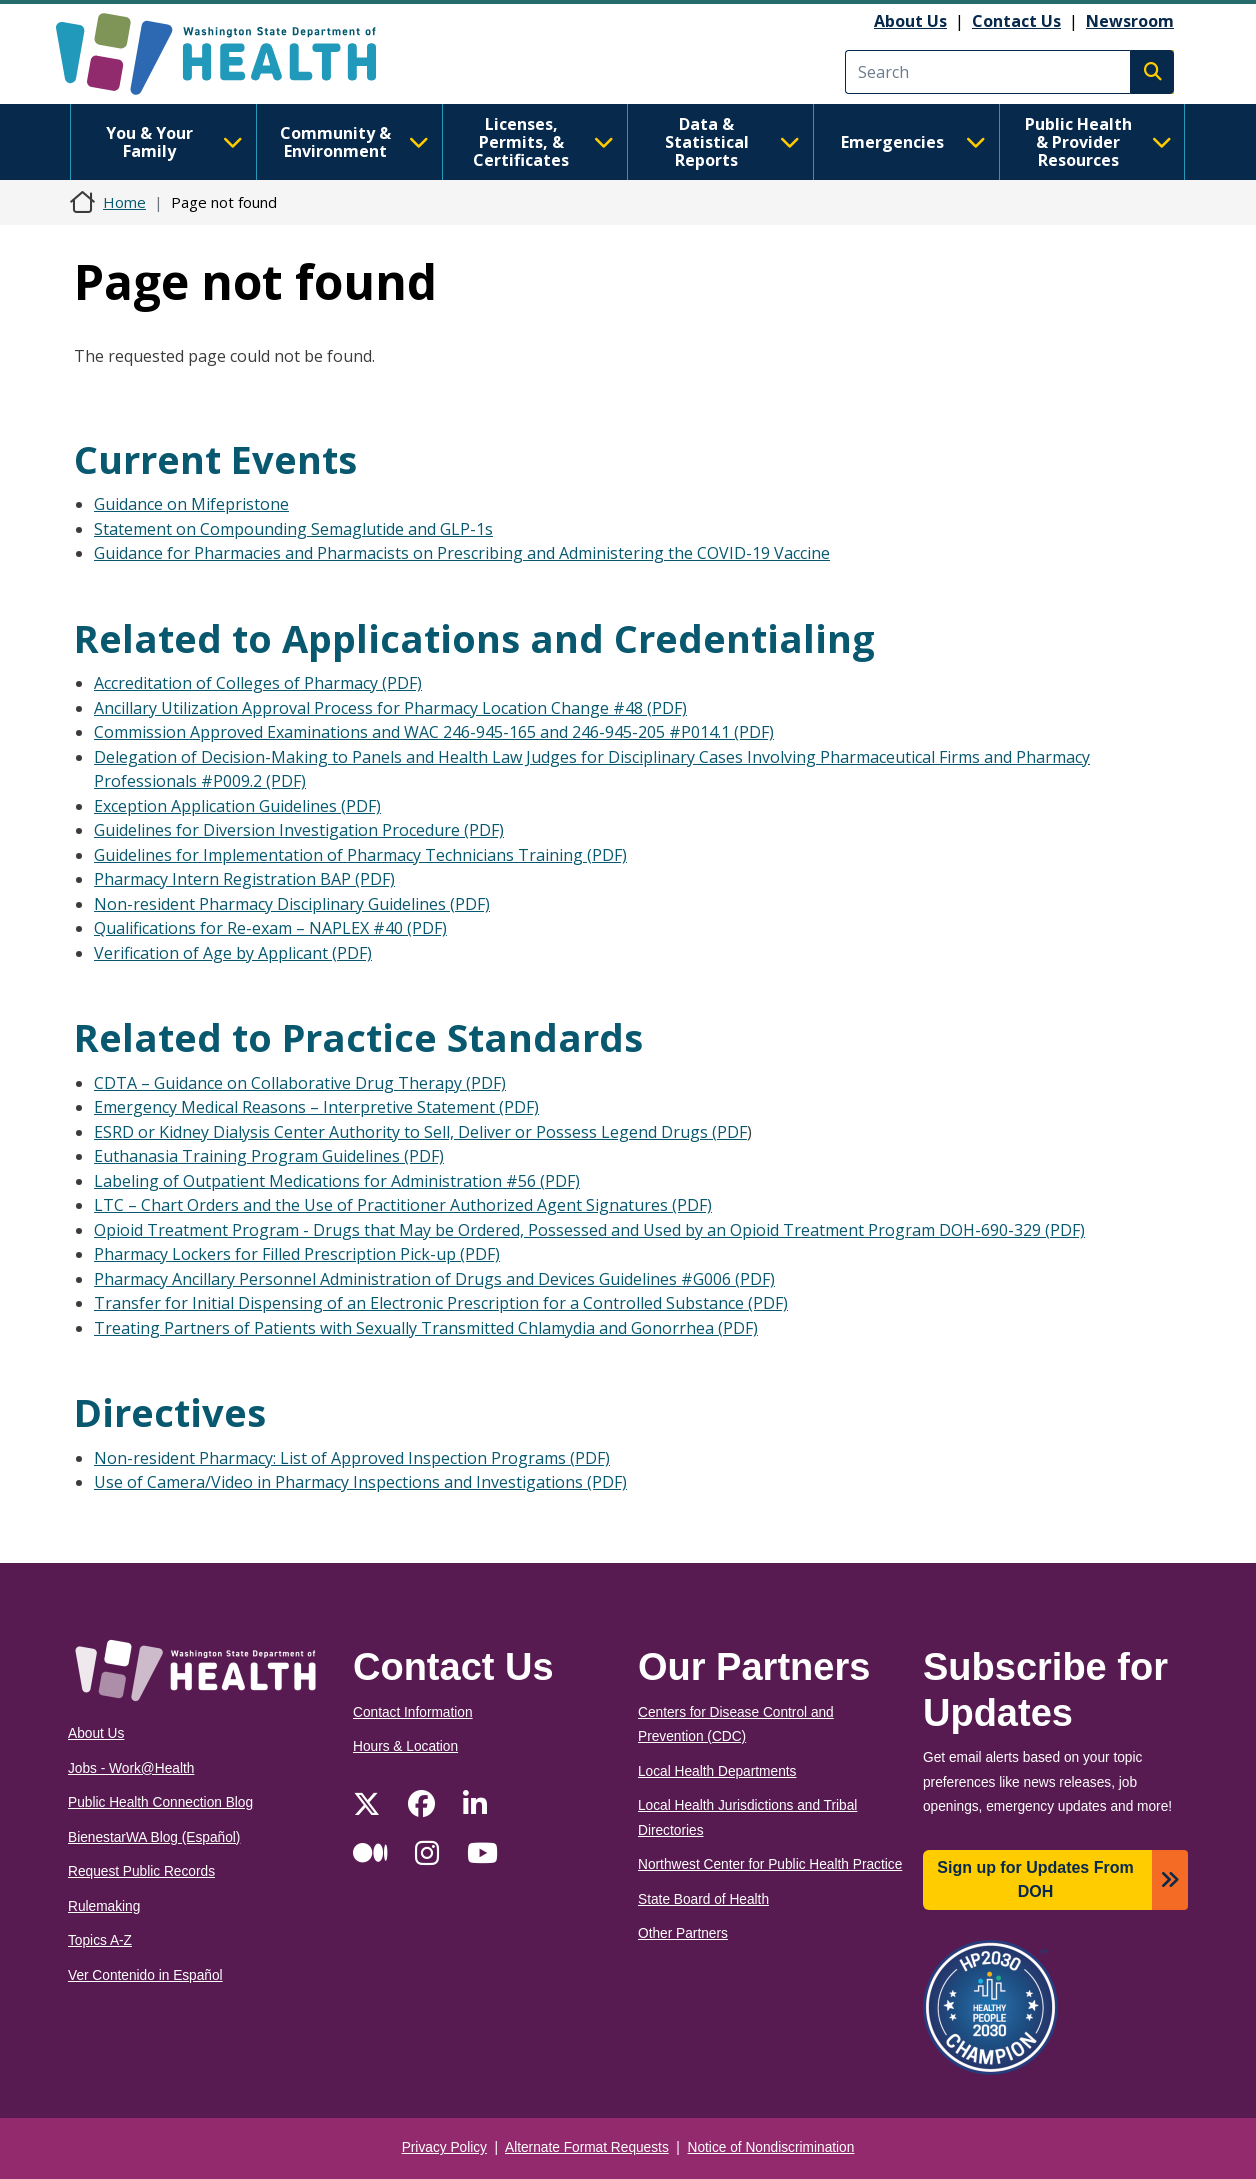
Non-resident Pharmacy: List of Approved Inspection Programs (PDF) (352, 1458)
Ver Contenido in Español (145, 1975)
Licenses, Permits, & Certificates (543, 142)
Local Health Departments (717, 1771)
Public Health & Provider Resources (1098, 142)
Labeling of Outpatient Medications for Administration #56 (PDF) (337, 1181)
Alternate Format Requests (587, 2147)
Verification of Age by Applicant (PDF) (233, 953)
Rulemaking (104, 1906)
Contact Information (413, 1712)
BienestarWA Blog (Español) (154, 1837)
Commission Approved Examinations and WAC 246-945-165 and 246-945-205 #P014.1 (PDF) (434, 732)
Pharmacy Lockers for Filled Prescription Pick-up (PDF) (297, 1254)
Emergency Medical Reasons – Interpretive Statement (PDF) (316, 1107)
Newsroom (1130, 21)
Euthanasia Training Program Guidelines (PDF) (269, 1156)
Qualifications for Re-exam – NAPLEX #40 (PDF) (270, 928)
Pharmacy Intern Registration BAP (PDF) (244, 879)
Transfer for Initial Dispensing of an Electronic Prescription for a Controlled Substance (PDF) (441, 1303)
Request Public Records (141, 1871)
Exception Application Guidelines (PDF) (237, 806)
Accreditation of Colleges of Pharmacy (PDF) (258, 683)
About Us (910, 21)
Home (124, 202)
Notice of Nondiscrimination (771, 2147)
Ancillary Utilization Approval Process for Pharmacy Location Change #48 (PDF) (390, 708)
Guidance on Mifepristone (191, 504)
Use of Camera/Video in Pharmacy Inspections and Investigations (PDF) (360, 1482)
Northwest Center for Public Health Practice (770, 1864)
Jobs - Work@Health (131, 1768)
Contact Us (1016, 21)
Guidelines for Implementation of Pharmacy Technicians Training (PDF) (360, 855)
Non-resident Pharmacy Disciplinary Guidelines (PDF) (292, 904)
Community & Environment (354, 142)
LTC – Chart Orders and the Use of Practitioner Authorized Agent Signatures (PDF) (403, 1205)
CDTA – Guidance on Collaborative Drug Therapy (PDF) (300, 1083)
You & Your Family (174, 142)
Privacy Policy (444, 2147)
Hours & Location (405, 1746)
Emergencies (913, 142)
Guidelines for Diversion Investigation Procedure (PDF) (299, 830)
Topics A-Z (100, 1940)
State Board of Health (703, 1899)
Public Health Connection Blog (160, 1802)
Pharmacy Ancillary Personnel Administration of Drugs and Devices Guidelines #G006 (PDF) (434, 1279)
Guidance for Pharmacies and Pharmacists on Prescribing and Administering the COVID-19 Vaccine (462, 553)
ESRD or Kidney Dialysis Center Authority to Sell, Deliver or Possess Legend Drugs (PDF (420, 1132)
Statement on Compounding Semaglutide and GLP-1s (293, 529)
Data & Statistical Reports (732, 142)
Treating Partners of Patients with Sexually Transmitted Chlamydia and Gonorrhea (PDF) (426, 1328)
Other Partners (683, 1933)
